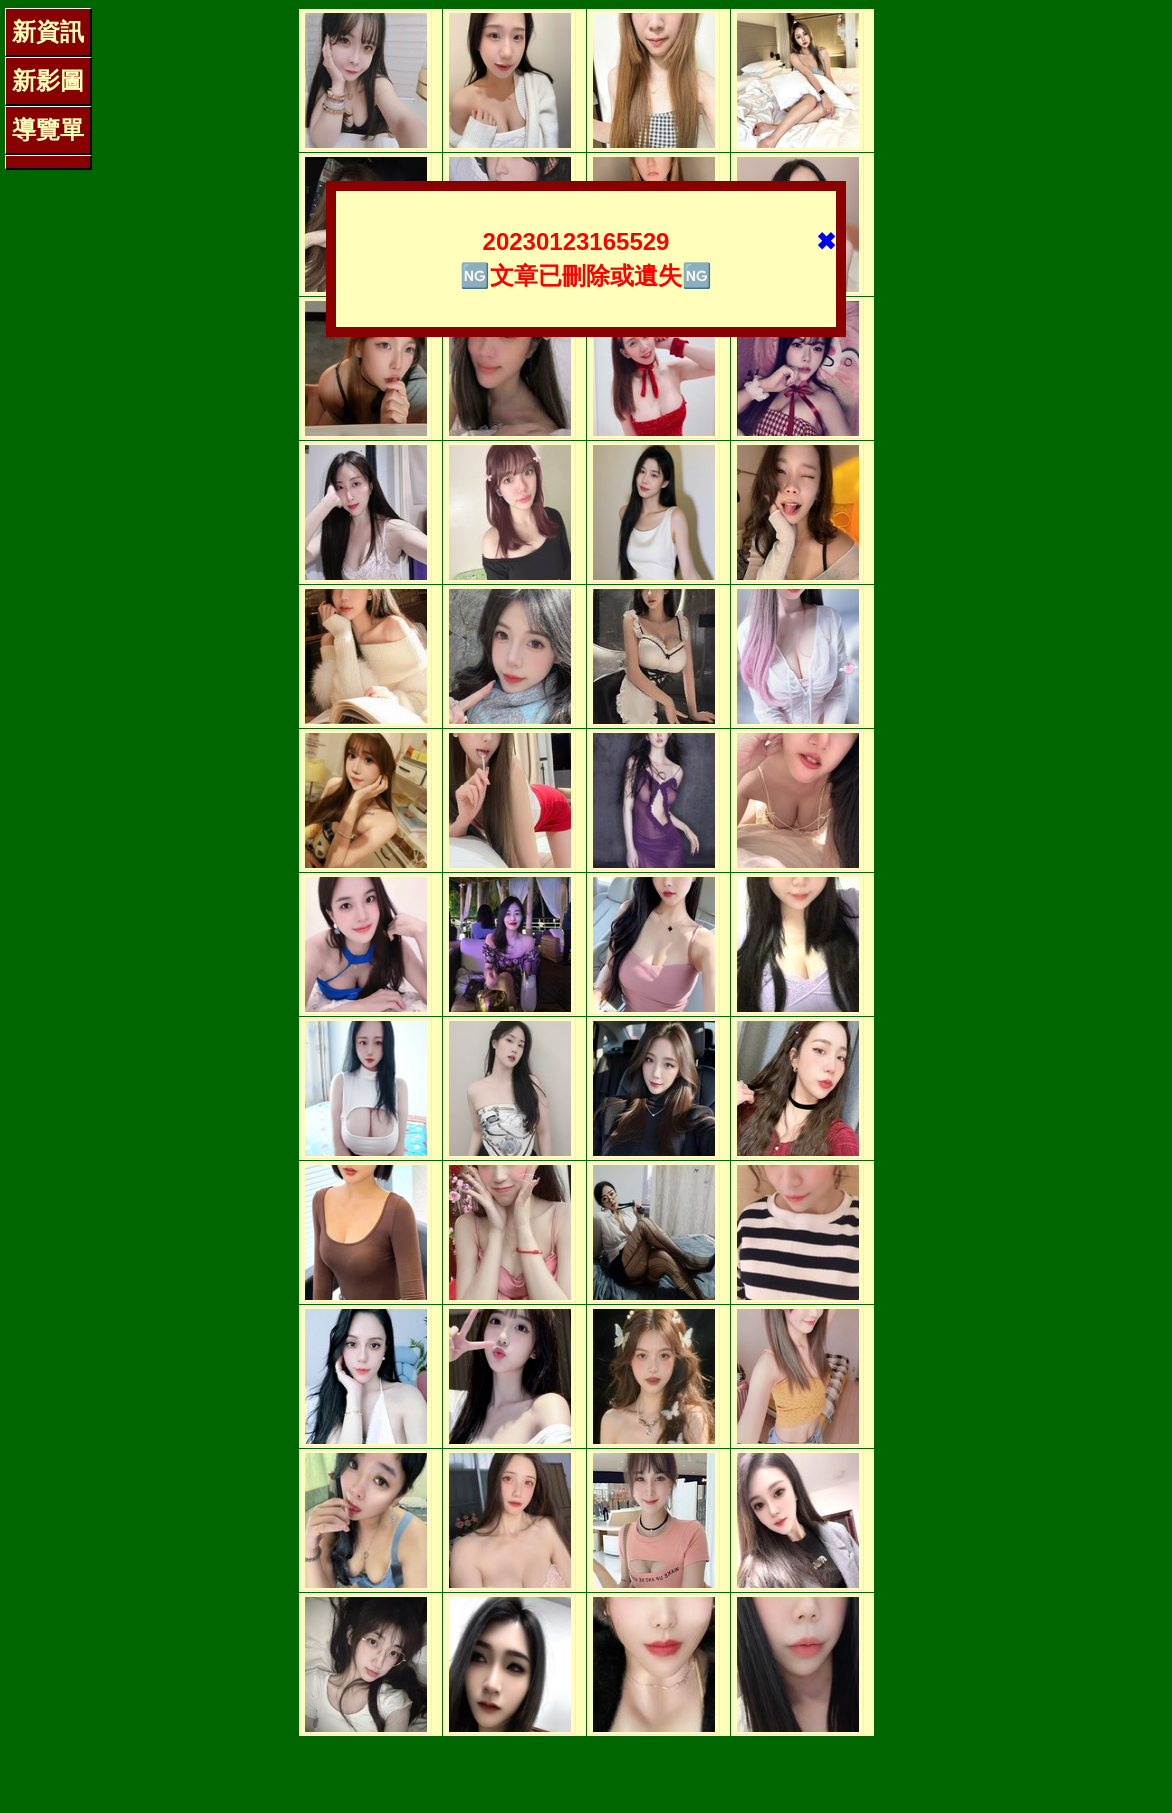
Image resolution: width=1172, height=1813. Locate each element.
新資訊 (48, 31)
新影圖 (48, 80)
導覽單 (48, 129)
